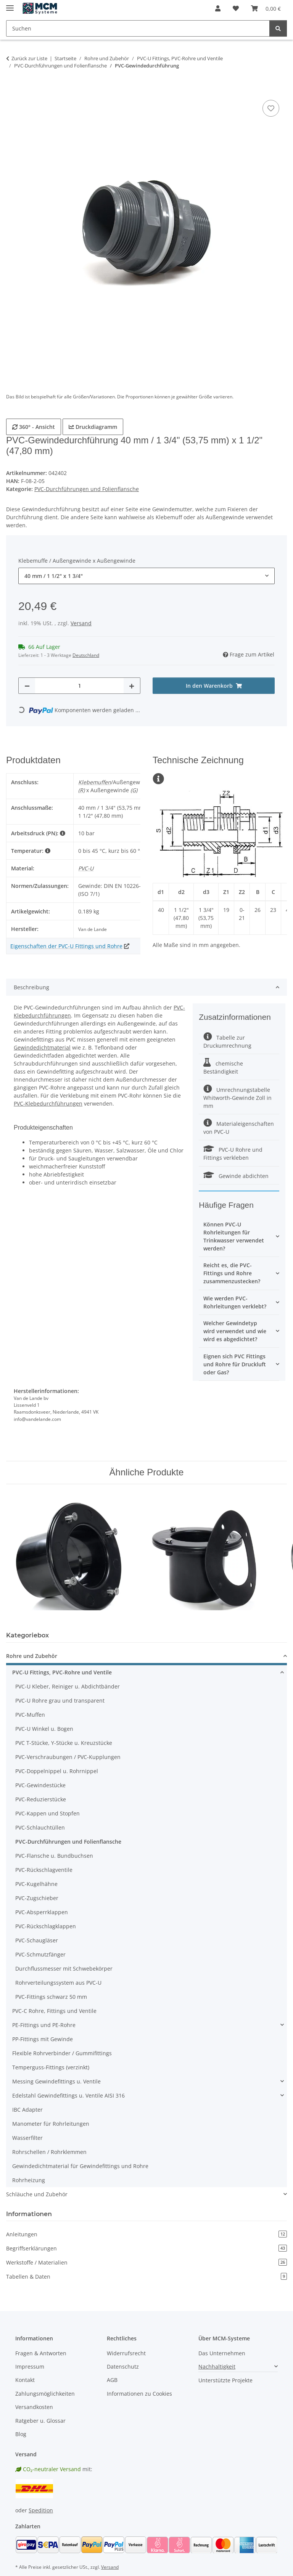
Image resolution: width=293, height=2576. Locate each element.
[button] (218, 8)
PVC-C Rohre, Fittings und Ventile (54, 2010)
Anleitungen (146, 2234)
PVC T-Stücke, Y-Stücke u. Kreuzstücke (63, 1742)
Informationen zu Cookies (139, 2393)
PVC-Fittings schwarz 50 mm (51, 1996)
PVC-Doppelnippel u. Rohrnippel (56, 1771)
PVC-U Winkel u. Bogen (44, 1728)
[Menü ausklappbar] (10, 5)
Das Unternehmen (221, 2353)
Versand (81, 623)
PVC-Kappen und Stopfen (47, 1813)
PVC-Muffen (30, 1714)
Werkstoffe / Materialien (146, 2262)
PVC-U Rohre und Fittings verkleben (232, 1153)
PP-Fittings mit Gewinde (42, 2039)
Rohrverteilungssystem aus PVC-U (58, 1982)
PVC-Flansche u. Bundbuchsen (54, 1855)
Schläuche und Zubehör (37, 2194)
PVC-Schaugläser (36, 1940)
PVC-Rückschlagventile (43, 1869)
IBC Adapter (27, 2109)
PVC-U (85, 868)
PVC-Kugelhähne (36, 1883)
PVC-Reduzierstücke (40, 1799)
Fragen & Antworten (40, 2353)
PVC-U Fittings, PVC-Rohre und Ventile (62, 1672)
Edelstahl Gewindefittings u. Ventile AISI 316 (68, 2095)
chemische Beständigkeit (223, 1067)
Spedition (41, 2510)
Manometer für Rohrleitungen (50, 2123)
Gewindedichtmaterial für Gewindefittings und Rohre (80, 2166)
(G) (133, 790)
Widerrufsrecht (126, 2353)
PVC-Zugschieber (36, 1898)
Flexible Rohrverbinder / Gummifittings (62, 2053)
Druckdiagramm (93, 426)
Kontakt (25, 2379)
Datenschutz (123, 2366)
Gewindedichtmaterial (42, 1047)
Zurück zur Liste (29, 58)
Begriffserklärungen (146, 2248)
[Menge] (79, 685)
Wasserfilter (27, 2137)
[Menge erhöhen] (131, 685)
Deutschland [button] (85, 655)
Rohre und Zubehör (31, 1656)
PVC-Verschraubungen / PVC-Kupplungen (68, 1757)
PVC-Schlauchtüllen (40, 1827)
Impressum (29, 2366)
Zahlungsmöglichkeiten (45, 2393)
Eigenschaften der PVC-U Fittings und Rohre (66, 946)
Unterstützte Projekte (225, 2380)
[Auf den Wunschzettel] (270, 108)
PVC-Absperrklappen (41, 1912)
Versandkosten (34, 2407)
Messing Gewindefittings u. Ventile (56, 2081)
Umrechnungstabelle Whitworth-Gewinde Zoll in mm (237, 1097)
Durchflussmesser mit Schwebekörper (64, 1968)
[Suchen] (278, 28)
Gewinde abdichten (236, 1176)
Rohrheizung (28, 2180)
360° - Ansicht (33, 426)
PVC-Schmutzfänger (40, 1954)
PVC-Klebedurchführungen (48, 1103)
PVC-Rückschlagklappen (45, 1926)
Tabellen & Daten (146, 2276)
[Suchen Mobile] (138, 28)
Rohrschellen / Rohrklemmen (49, 2151)
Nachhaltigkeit (216, 2366)
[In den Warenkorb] (12, 89)
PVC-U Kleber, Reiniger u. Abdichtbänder (67, 1686)
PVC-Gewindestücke (40, 1785)
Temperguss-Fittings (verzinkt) (50, 2067)
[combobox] (146, 576)
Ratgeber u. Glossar (40, 2420)
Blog (20, 2434)
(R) (81, 790)
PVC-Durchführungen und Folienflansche (86, 489)
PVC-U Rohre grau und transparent (60, 1700)
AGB (112, 2379)
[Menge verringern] (27, 685)
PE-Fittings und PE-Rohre (44, 2025)
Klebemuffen (94, 782)
